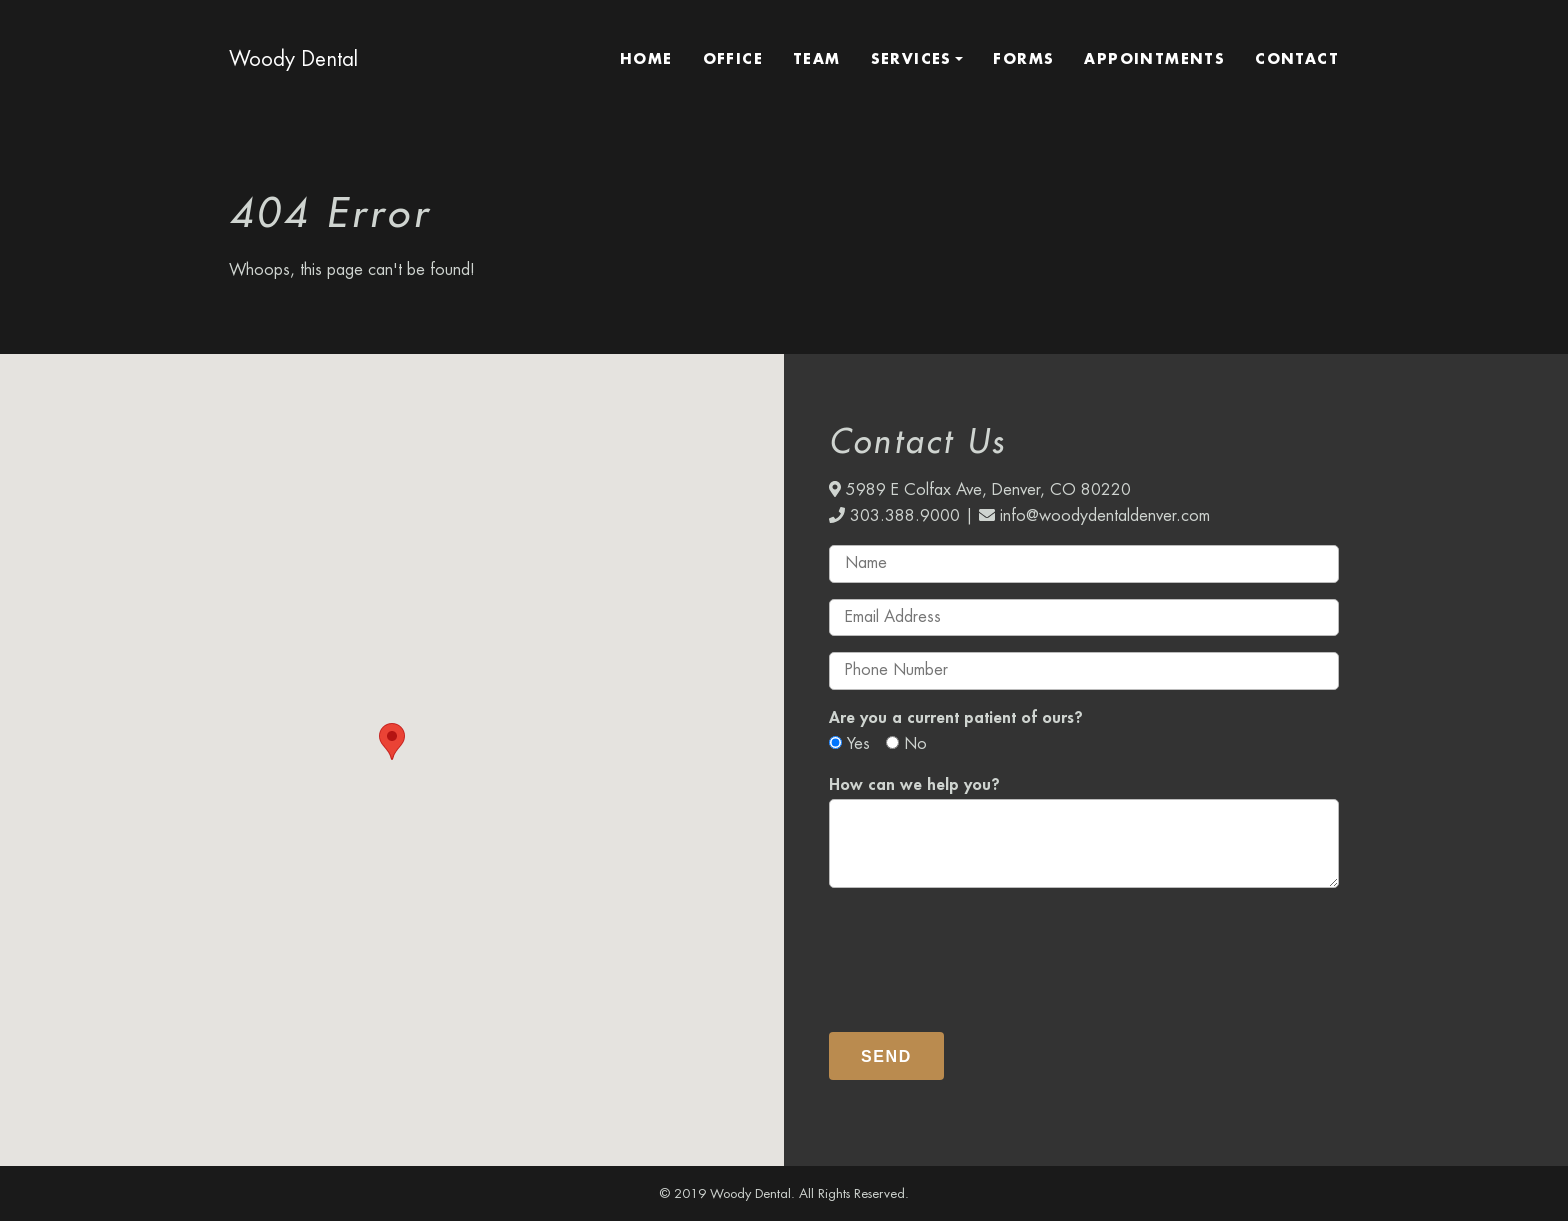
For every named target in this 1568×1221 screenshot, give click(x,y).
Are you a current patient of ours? (956, 718)
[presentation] (981, 951)
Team (817, 59)
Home (646, 59)
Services (911, 59)
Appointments (1154, 59)
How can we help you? (914, 785)
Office (733, 59)
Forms (1023, 59)
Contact (1297, 59)
